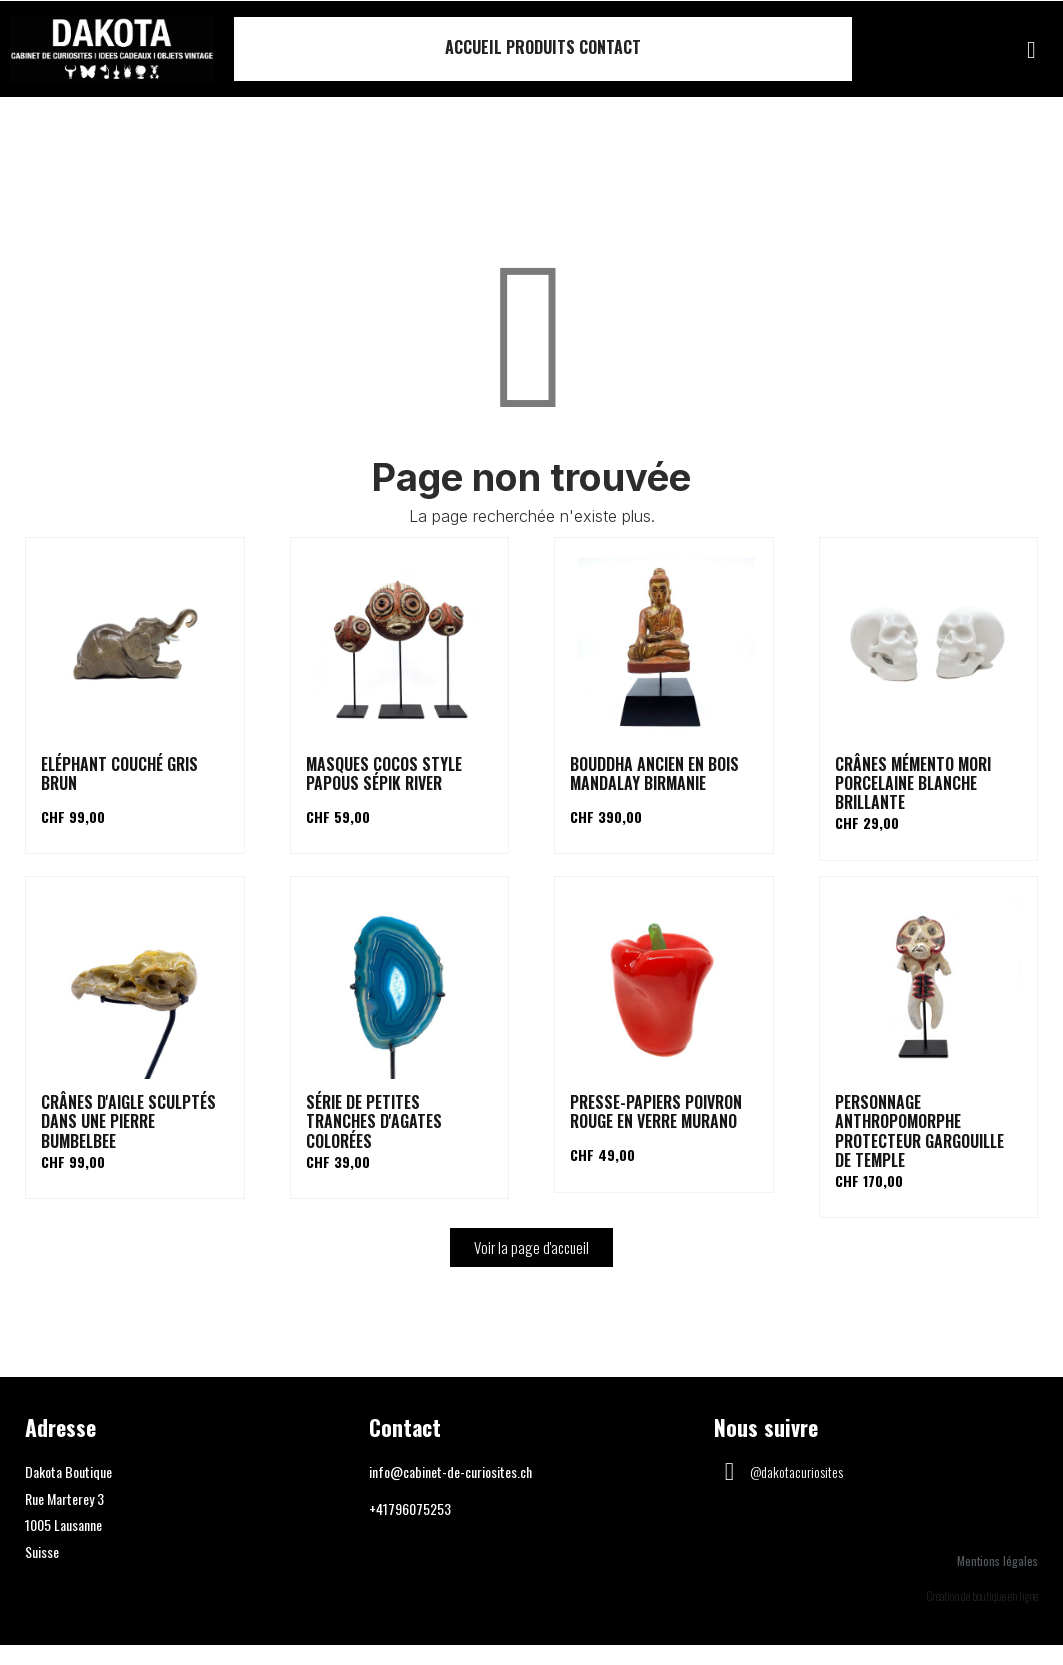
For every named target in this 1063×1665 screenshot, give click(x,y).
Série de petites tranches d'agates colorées (374, 1121)
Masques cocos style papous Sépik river (384, 773)
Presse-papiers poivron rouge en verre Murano (656, 1111)
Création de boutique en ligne (982, 1596)
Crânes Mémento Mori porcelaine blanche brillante (913, 783)
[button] (1031, 50)
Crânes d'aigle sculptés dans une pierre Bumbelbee (128, 1121)
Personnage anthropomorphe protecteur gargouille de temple (919, 1131)
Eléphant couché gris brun (119, 773)
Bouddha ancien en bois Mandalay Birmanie (654, 773)
